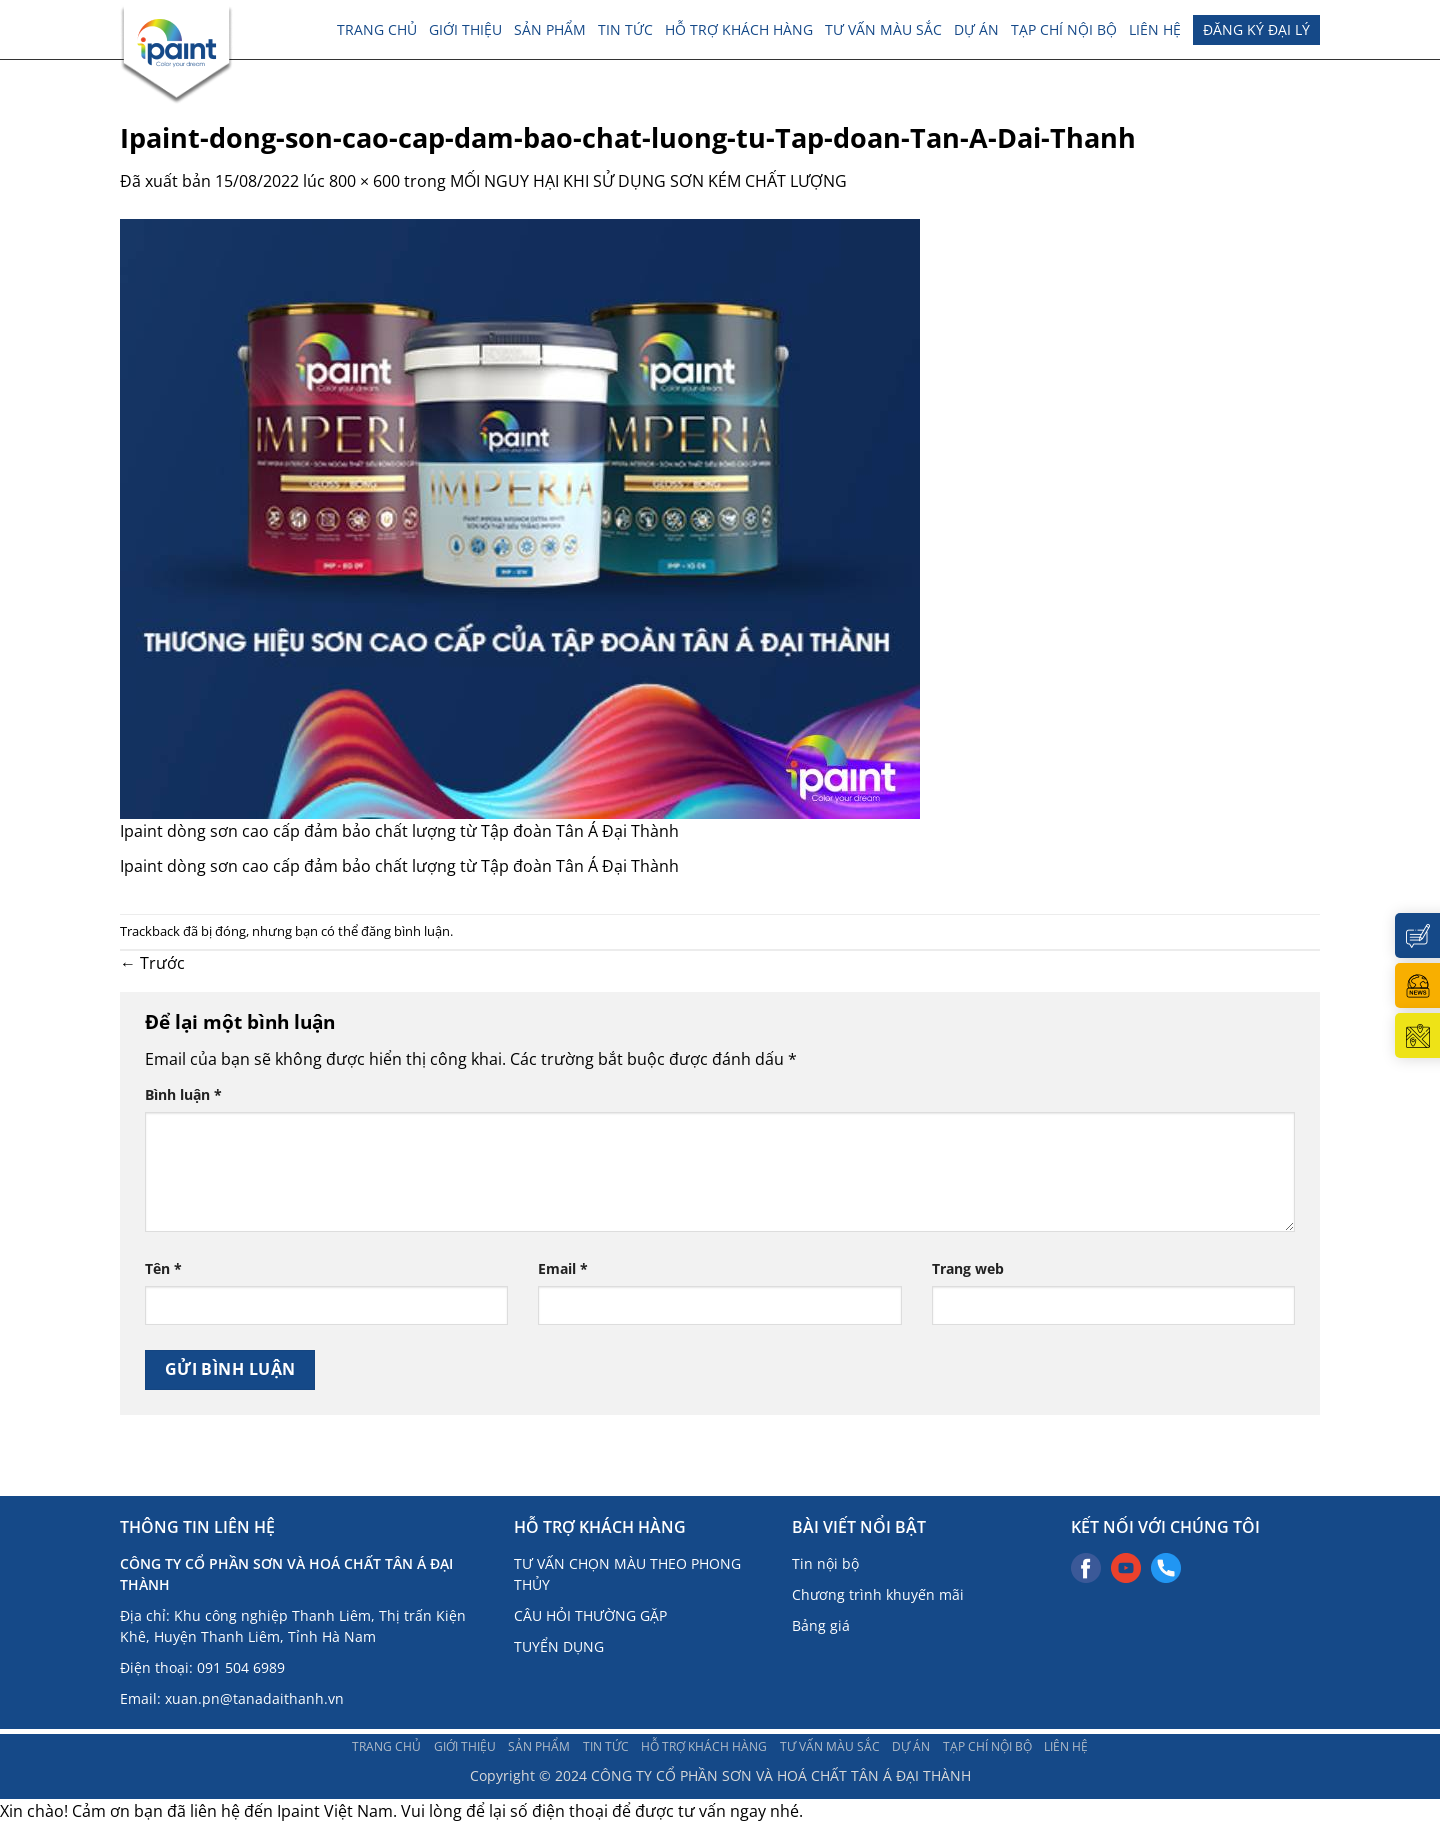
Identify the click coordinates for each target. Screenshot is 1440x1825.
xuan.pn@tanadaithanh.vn (254, 1698)
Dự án (976, 29)
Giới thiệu (465, 29)
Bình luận (183, 1094)
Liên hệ (1155, 29)
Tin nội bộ (825, 1563)
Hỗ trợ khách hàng (739, 29)
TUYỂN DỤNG (559, 1646)
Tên (163, 1268)
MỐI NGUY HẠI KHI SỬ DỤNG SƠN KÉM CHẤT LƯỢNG (648, 181)
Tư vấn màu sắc (883, 29)
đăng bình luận (405, 931)
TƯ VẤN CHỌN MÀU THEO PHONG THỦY (627, 1574)
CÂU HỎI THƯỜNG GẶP (590, 1615)
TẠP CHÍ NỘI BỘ (1064, 29)
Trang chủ (377, 29)
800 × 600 (364, 181)
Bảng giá (821, 1625)
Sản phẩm (550, 29)
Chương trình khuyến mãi (878, 1594)
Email (563, 1268)
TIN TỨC (625, 29)
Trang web (968, 1268)
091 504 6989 (241, 1667)
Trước (152, 963)
